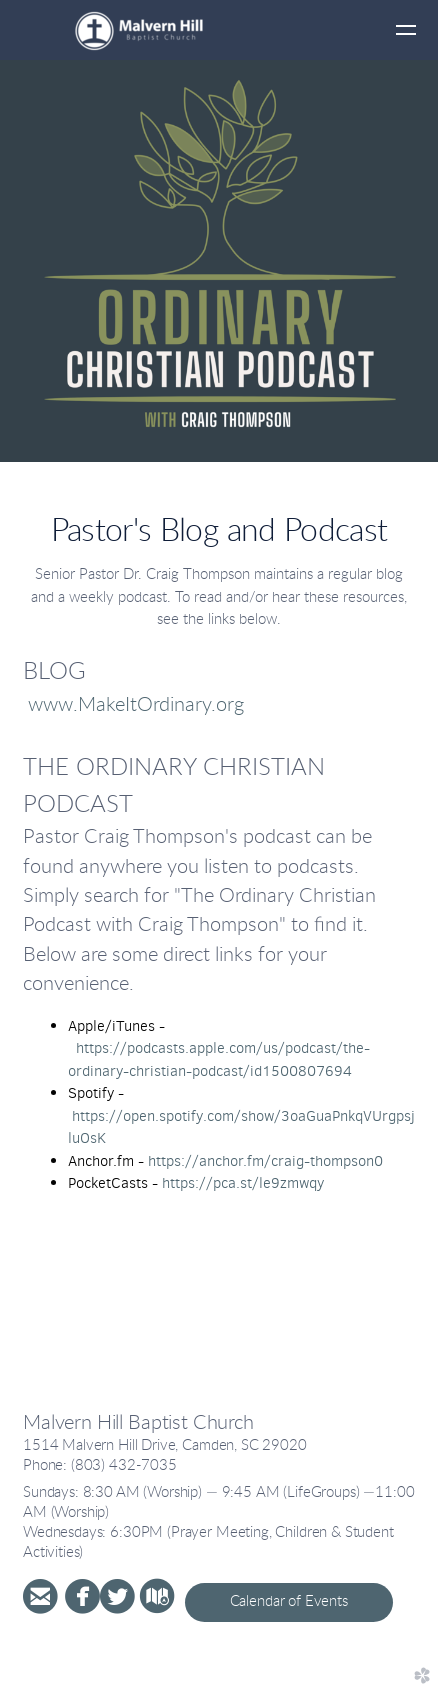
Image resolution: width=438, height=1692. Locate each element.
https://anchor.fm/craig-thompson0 (265, 1161)
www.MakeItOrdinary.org (136, 705)
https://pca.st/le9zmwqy (243, 1183)
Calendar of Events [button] (289, 1601)
